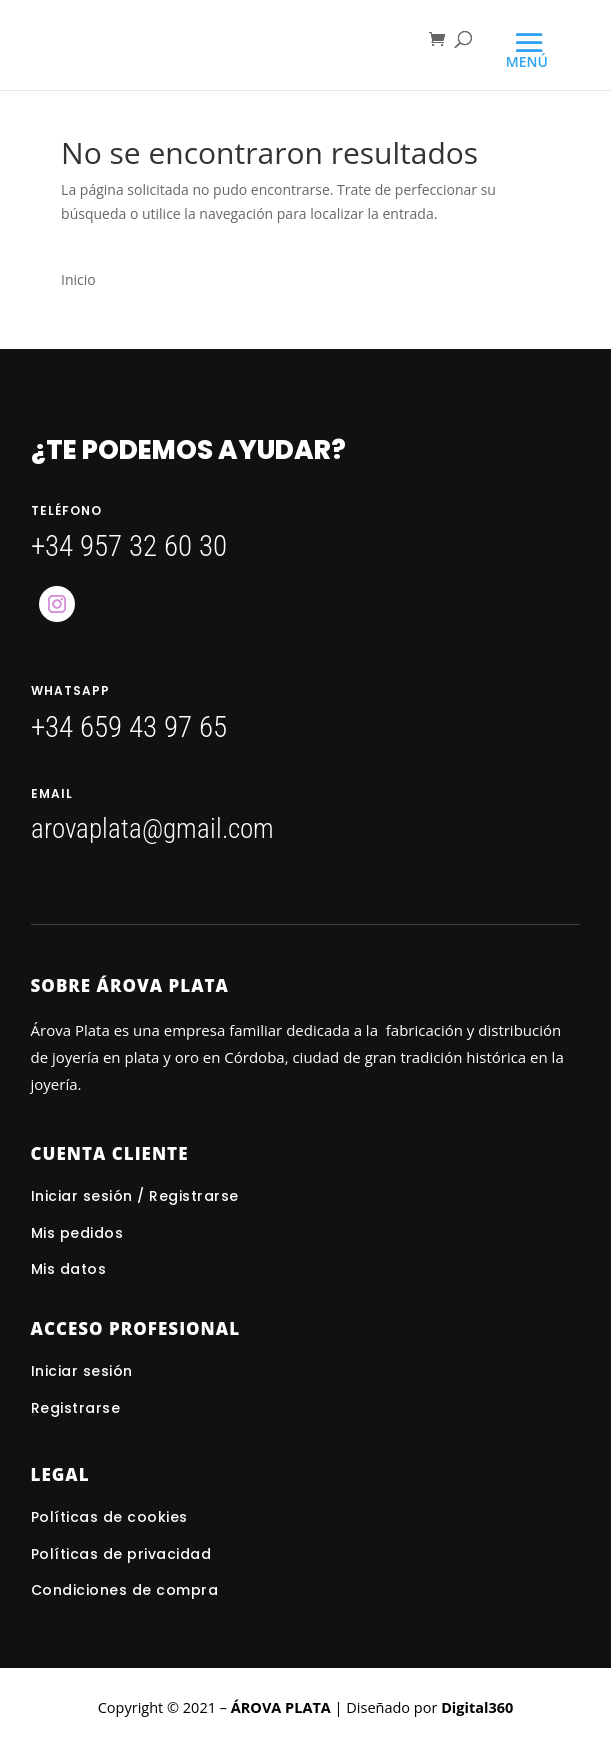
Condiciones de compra (125, 1590)
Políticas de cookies (109, 1517)
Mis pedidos (77, 1233)
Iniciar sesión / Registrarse (135, 1196)
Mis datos (69, 1269)
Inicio (78, 279)
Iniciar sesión (84, 1371)
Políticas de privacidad (121, 1554)
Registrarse (76, 1408)
